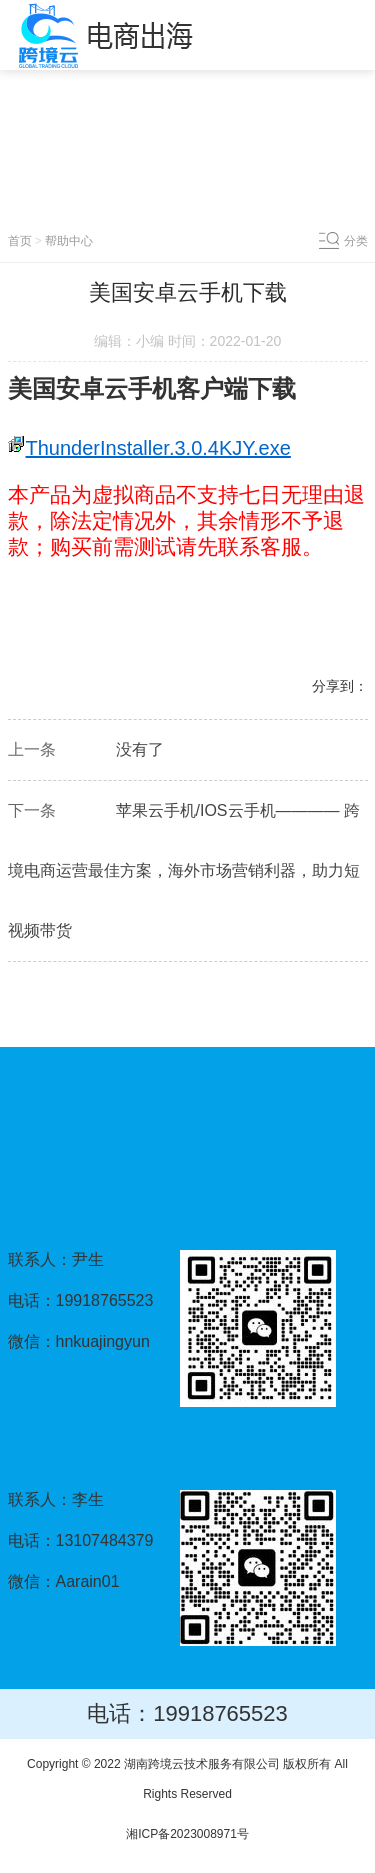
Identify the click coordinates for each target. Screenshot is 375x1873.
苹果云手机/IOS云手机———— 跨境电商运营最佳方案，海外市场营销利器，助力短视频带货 (184, 870)
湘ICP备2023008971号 (187, 1834)
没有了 (140, 749)
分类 (356, 241)
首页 (20, 241)
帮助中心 (69, 241)
